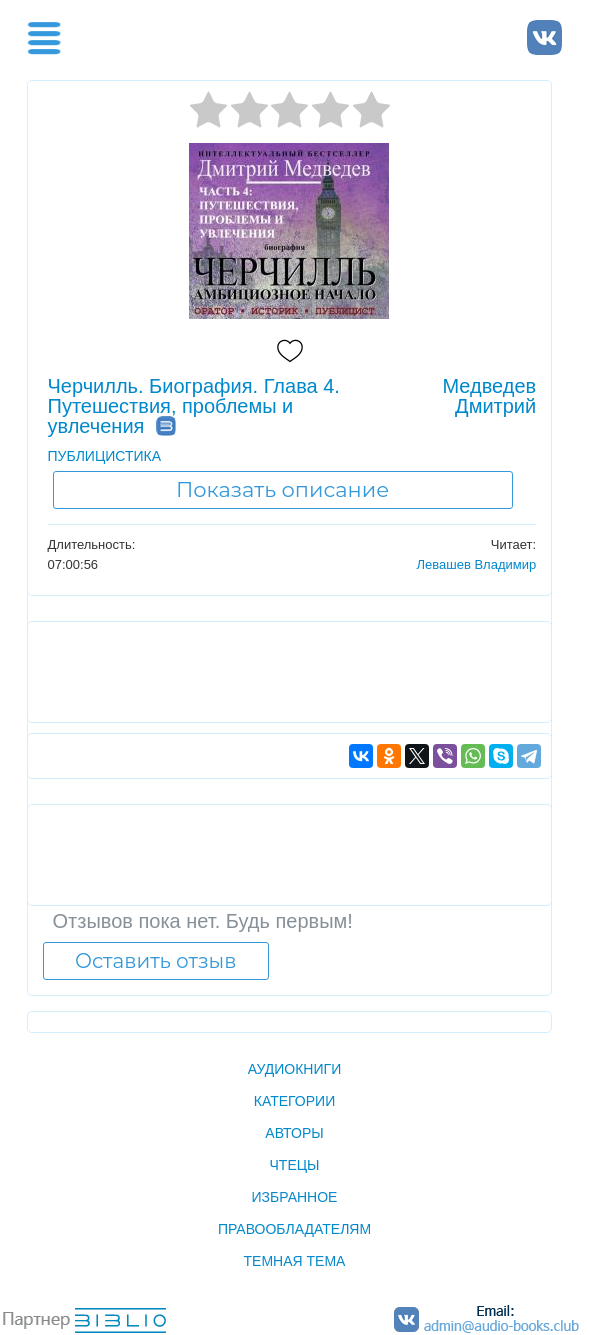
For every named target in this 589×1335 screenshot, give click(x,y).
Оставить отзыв (155, 961)
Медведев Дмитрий (489, 396)
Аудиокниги (294, 1069)
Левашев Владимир (476, 564)
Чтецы (295, 1165)
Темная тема (295, 1261)
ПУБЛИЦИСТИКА (105, 456)
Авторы (294, 1133)
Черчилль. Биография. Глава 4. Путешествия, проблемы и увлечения (194, 406)
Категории (294, 1101)
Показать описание (282, 489)
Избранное (295, 1197)
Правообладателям (294, 1229)
